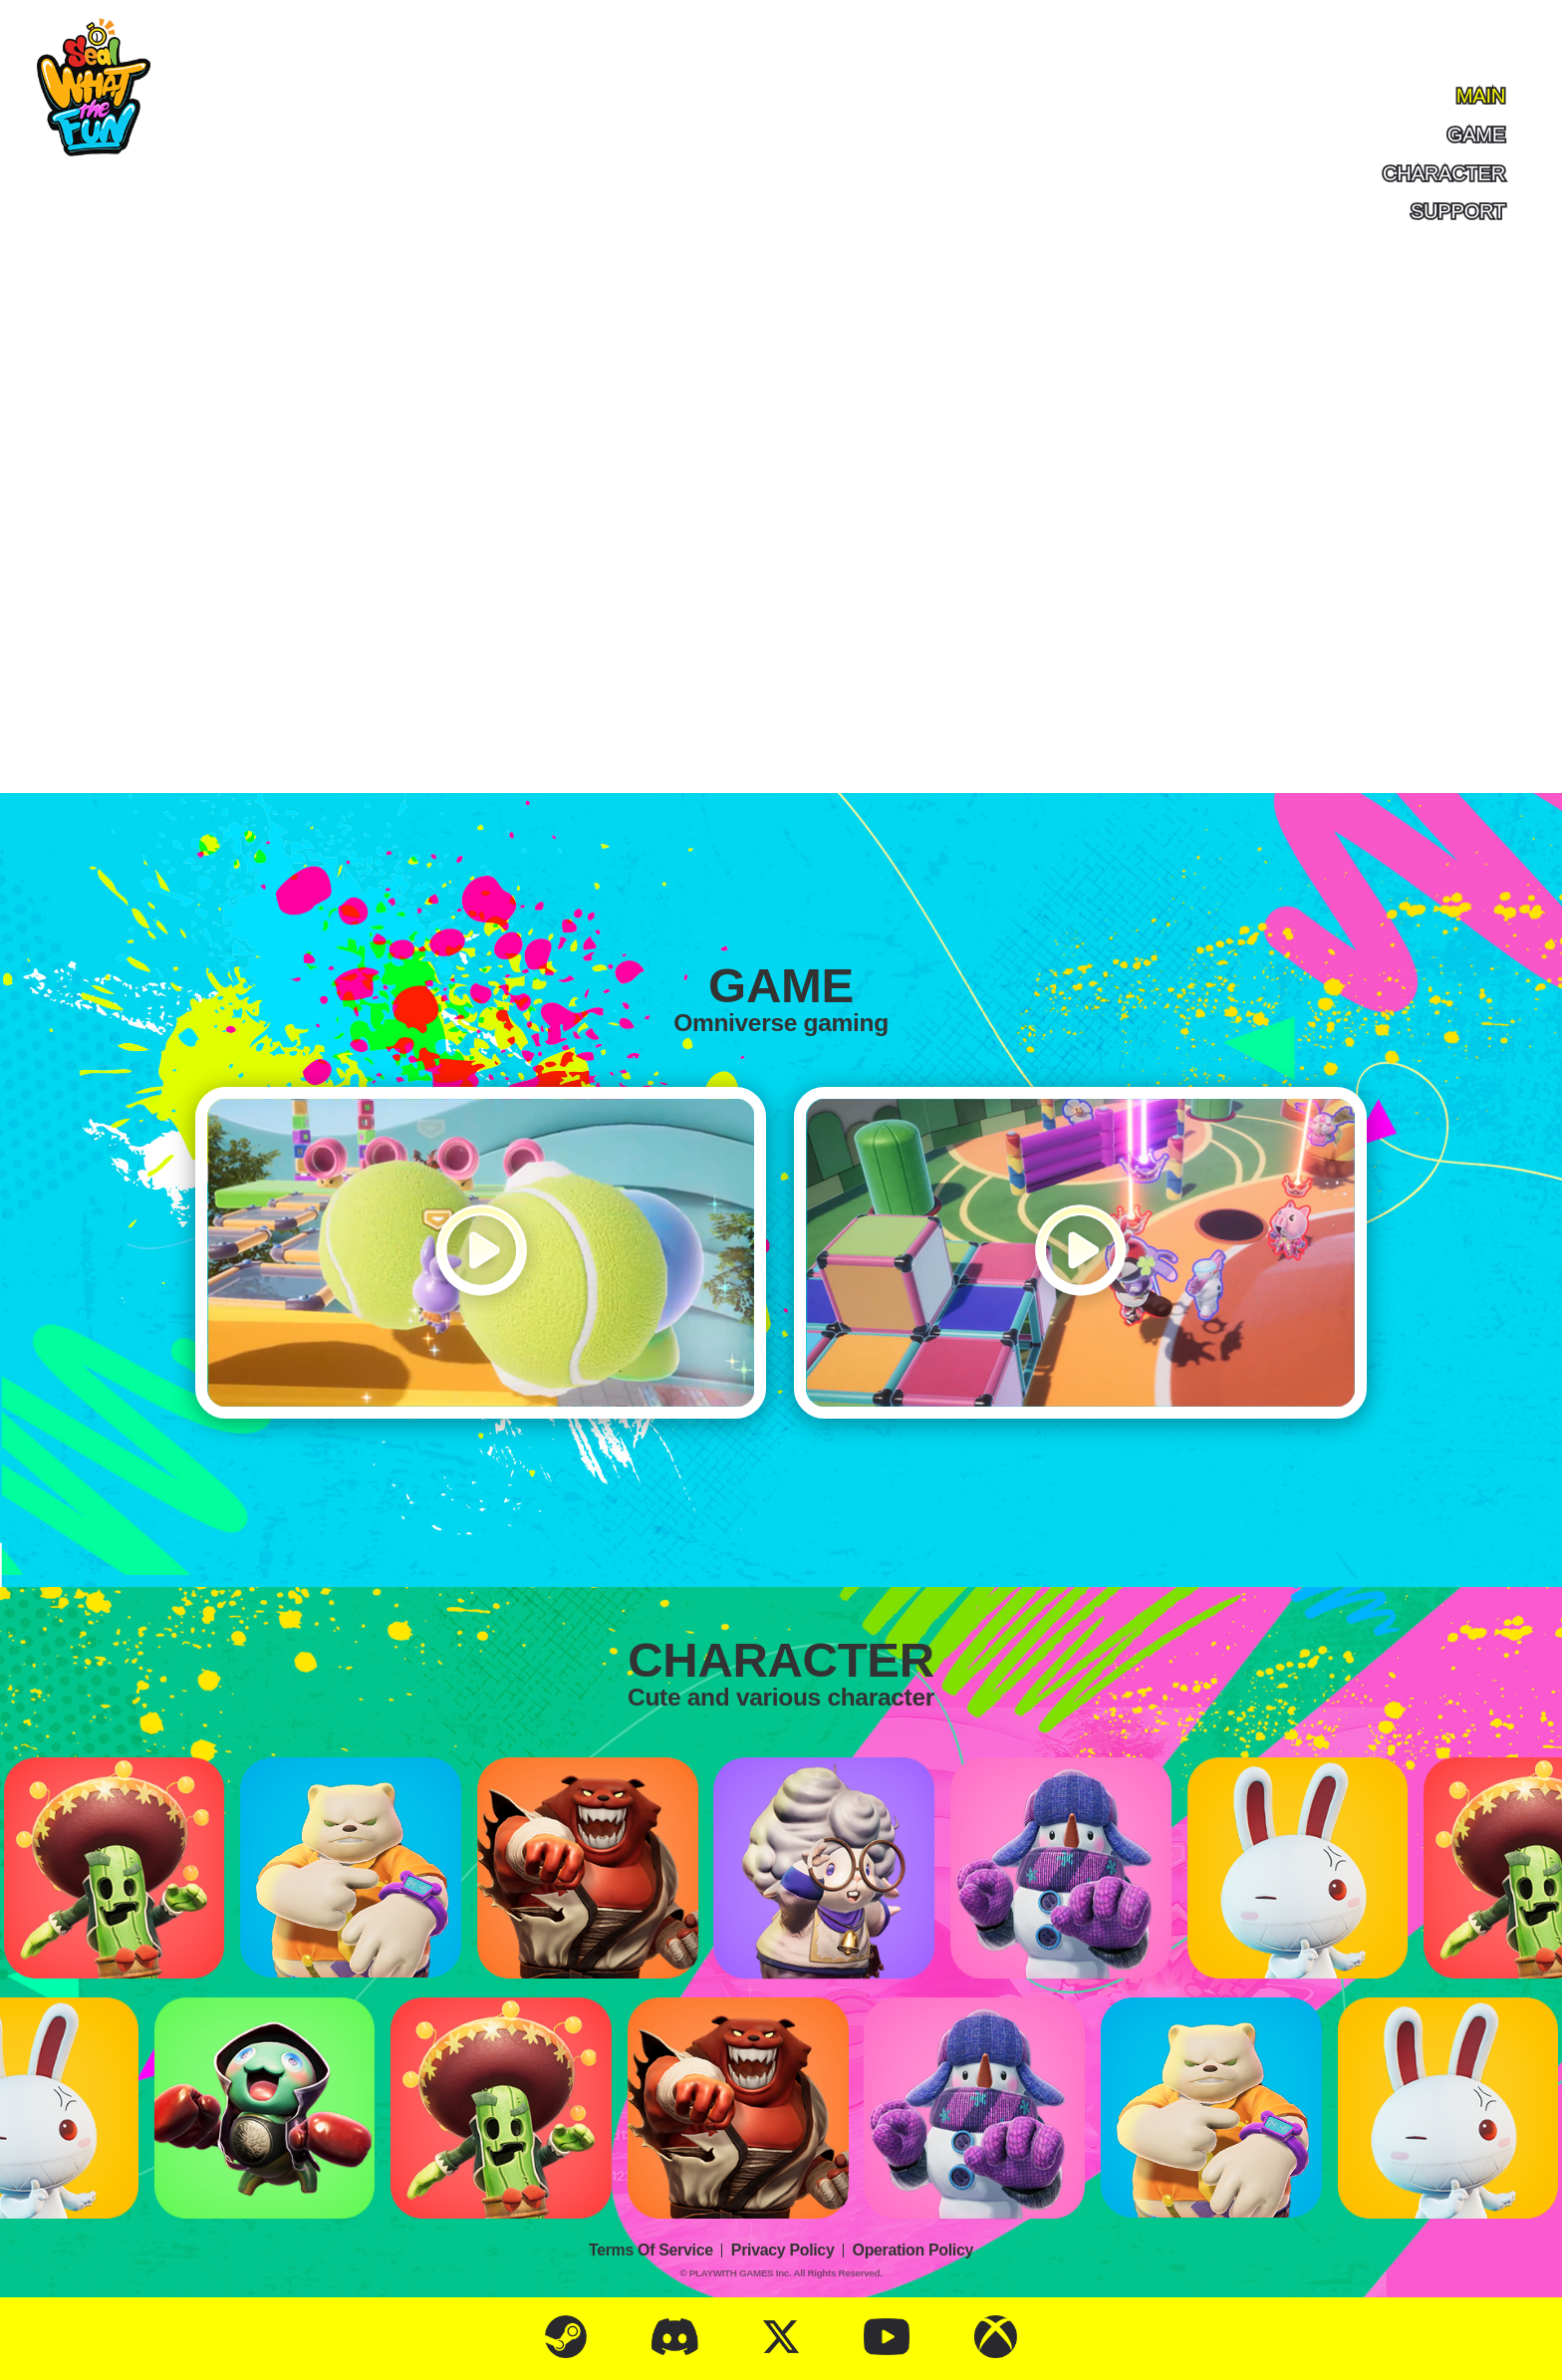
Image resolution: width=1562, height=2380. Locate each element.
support (1458, 210)
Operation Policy (913, 2251)
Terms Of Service (651, 2251)
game (1476, 134)
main (1480, 95)
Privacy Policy (783, 2251)
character (1444, 172)
